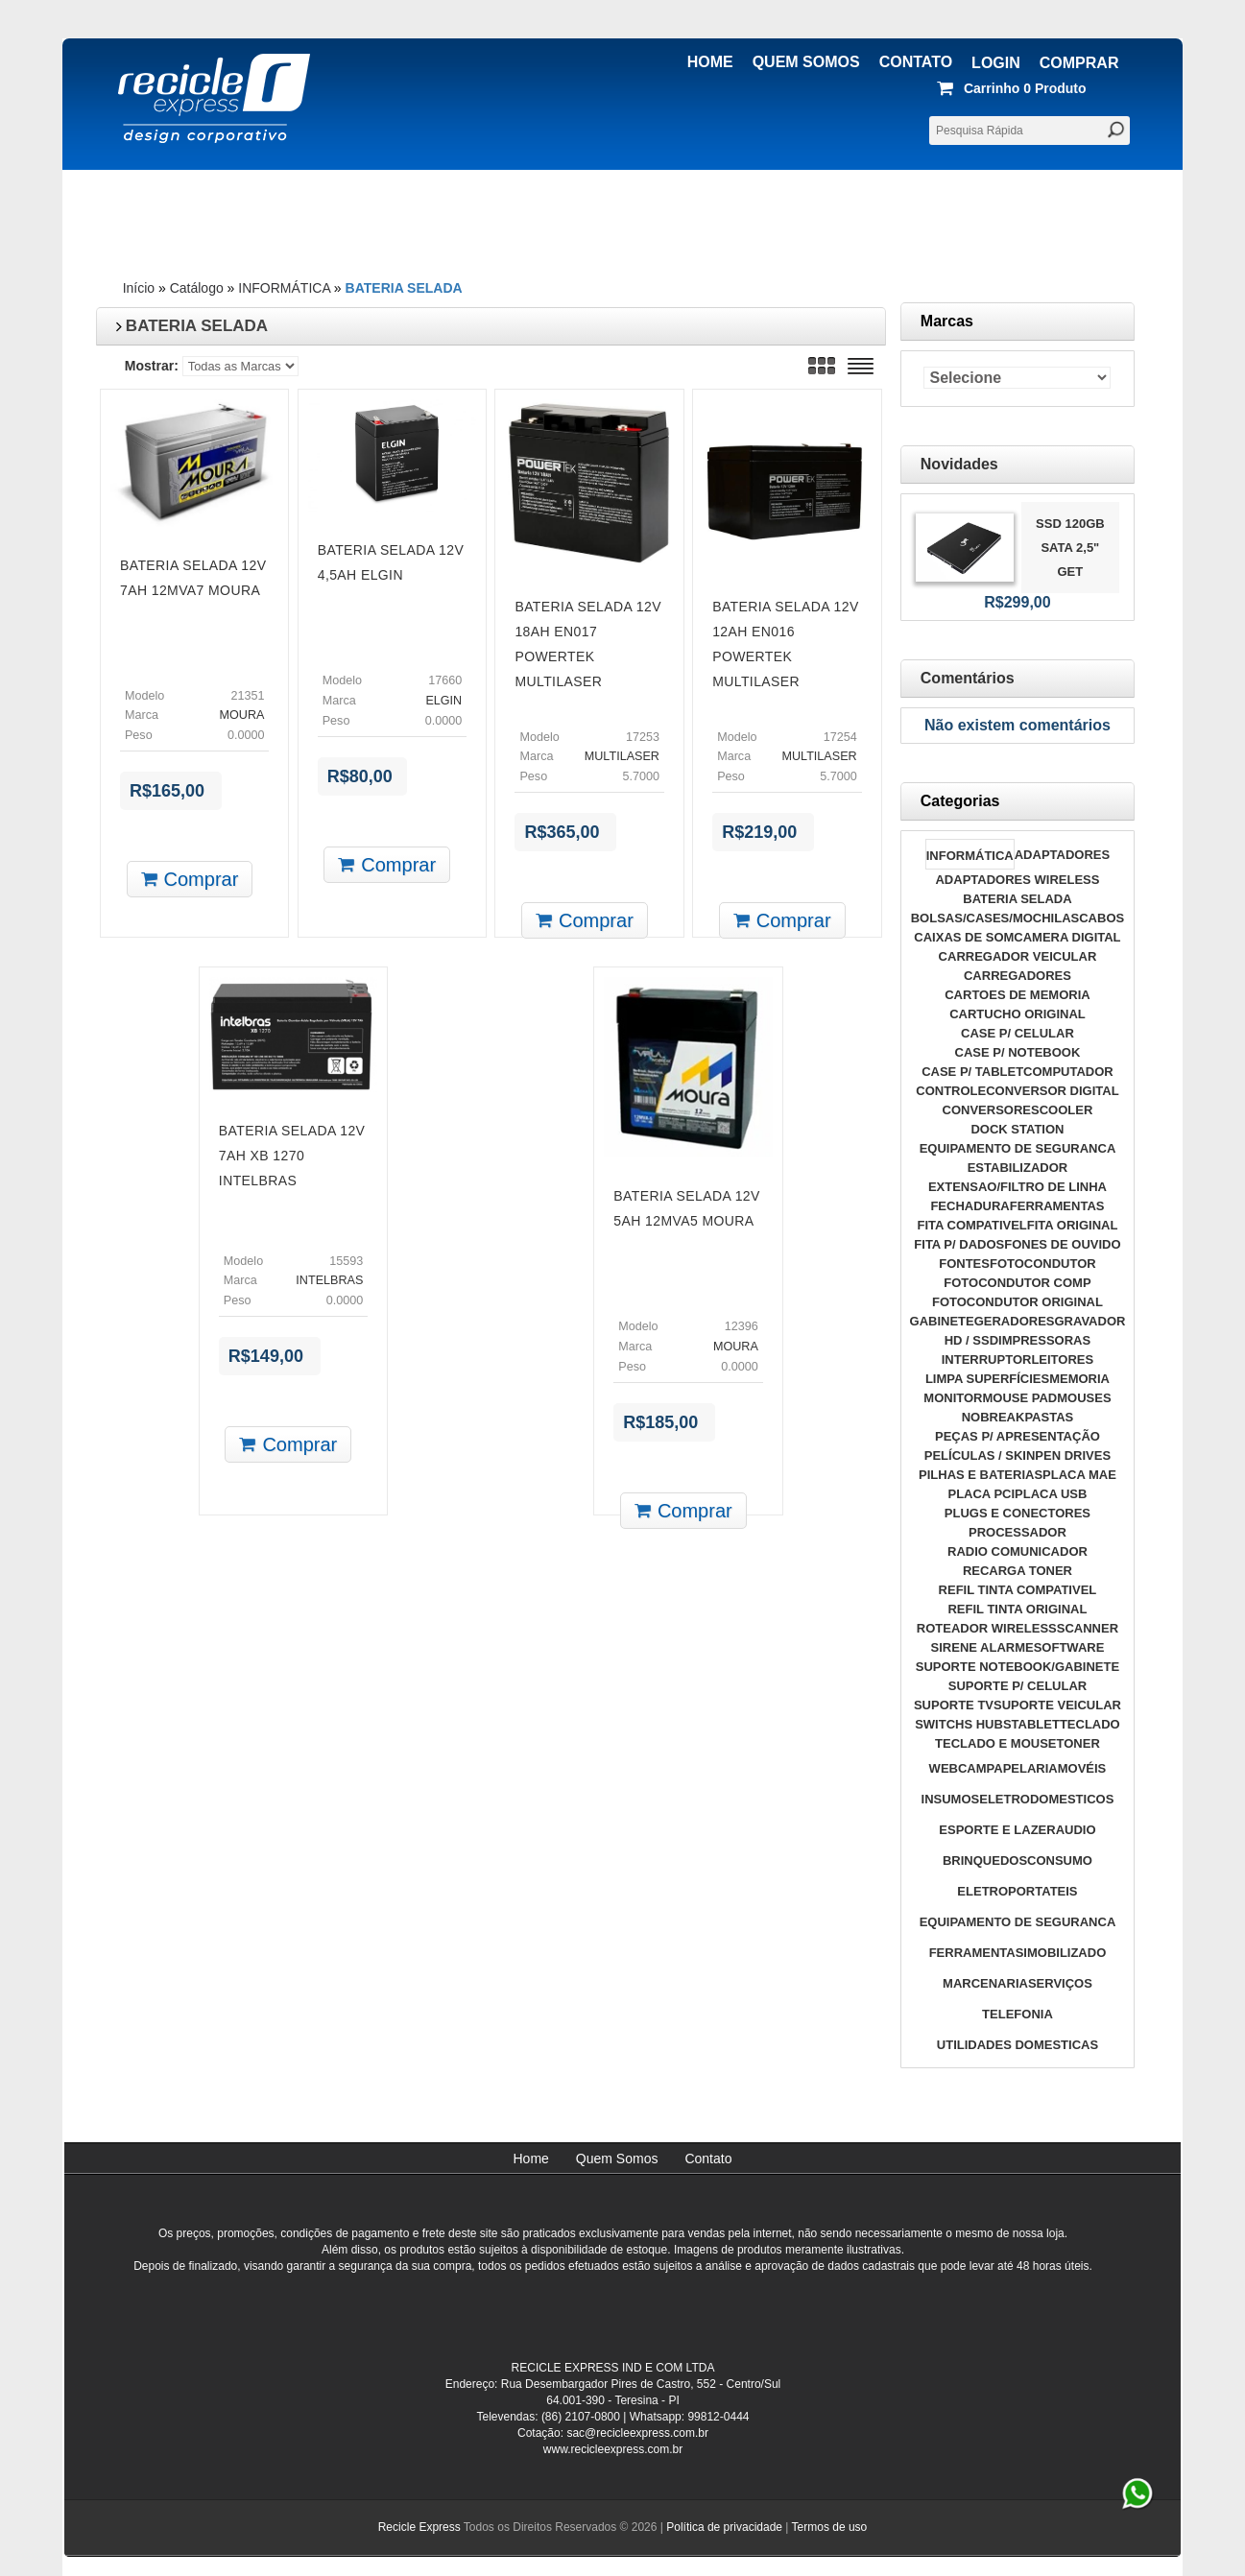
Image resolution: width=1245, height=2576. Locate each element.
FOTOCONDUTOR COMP (1017, 1283)
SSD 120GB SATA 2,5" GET (1070, 547)
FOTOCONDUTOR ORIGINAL (1017, 1302)
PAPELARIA (1022, 1768)
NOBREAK (993, 1417)
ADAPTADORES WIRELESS (1017, 879)
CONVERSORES (991, 1110)
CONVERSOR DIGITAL (1052, 1091)
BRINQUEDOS (985, 1860)
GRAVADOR (1089, 1321)
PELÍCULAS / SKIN (980, 1455)
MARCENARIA (985, 1983)
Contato (915, 62)
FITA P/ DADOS (959, 1244)
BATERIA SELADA (404, 288)
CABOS (1101, 918)
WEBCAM (958, 1768)
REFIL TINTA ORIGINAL (1017, 1609)
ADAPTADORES (1062, 854)
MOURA (242, 715)
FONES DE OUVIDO (1062, 1244)
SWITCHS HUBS (963, 1724)
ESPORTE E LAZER (997, 1830)
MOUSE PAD (1019, 1398)
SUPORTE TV (954, 1705)
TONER (1078, 1743)
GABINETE (942, 1321)
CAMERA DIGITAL (1067, 937)
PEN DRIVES (1073, 1455)
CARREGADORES (1017, 975)
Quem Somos (806, 62)
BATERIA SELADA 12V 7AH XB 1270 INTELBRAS (292, 1155)
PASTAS (1048, 1417)
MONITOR (952, 1398)
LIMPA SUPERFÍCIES (987, 1378)
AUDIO (1076, 1830)
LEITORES (1062, 1359)
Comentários (968, 678)
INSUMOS (951, 1799)
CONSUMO (1059, 1860)
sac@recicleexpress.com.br (637, 2433)
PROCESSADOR (1017, 1532)
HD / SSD (971, 1340)
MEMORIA (1079, 1378)
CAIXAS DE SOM (964, 937)
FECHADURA (969, 1206)
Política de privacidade (724, 2527)
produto (1015, 88)
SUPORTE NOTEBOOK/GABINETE (1017, 1666)
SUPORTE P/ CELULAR (1017, 1686)
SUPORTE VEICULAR (1057, 1705)
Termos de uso (830, 2527)
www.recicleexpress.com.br (612, 2449)
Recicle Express (419, 2527)
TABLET (1036, 1724)
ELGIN (443, 700)
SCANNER (1087, 1628)
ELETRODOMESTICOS (1046, 1799)
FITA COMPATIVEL (971, 1225)
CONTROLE (951, 1091)
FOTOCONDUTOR (1043, 1263)
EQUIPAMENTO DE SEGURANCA (1018, 1148)
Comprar (1079, 63)
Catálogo (197, 288)
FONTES (964, 1263)
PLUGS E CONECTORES (1017, 1513)
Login (995, 63)
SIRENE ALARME (982, 1647)
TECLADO (1090, 1724)
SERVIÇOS (1060, 1983)
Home (710, 62)
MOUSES (1084, 1398)
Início (139, 288)
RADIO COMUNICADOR (1017, 1551)
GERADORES (1014, 1321)
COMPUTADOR (1068, 1071)
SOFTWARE (1069, 1647)
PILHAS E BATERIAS (980, 1474)
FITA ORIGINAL (1072, 1225)
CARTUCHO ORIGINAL (1017, 1014)
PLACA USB (1051, 1494)
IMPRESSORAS (1044, 1340)
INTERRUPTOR (987, 1359)
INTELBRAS (329, 1280)
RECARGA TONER (1017, 1570)
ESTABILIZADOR (1017, 1167)
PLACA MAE (1079, 1474)
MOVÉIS (1082, 1768)
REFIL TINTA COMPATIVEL (1018, 1590)
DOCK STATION (1017, 1129)
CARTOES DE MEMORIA (1017, 995)
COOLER (1066, 1110)
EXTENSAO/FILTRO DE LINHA (1017, 1187)
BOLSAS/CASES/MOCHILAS (995, 918)
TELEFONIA (1017, 2014)
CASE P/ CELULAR (1017, 1033)
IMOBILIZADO (1064, 1952)
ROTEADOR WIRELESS (987, 1628)
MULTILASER (622, 756)
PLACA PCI (981, 1494)
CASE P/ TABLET (972, 1071)
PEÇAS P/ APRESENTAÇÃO (1017, 1436)
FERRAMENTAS (1057, 1206)
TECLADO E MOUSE (995, 1743)
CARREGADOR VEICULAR (1018, 956)
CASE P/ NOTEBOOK (1018, 1052)
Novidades (959, 464)
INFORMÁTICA (284, 288)
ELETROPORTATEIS (1017, 1891)
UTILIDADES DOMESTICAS (1017, 2045)
